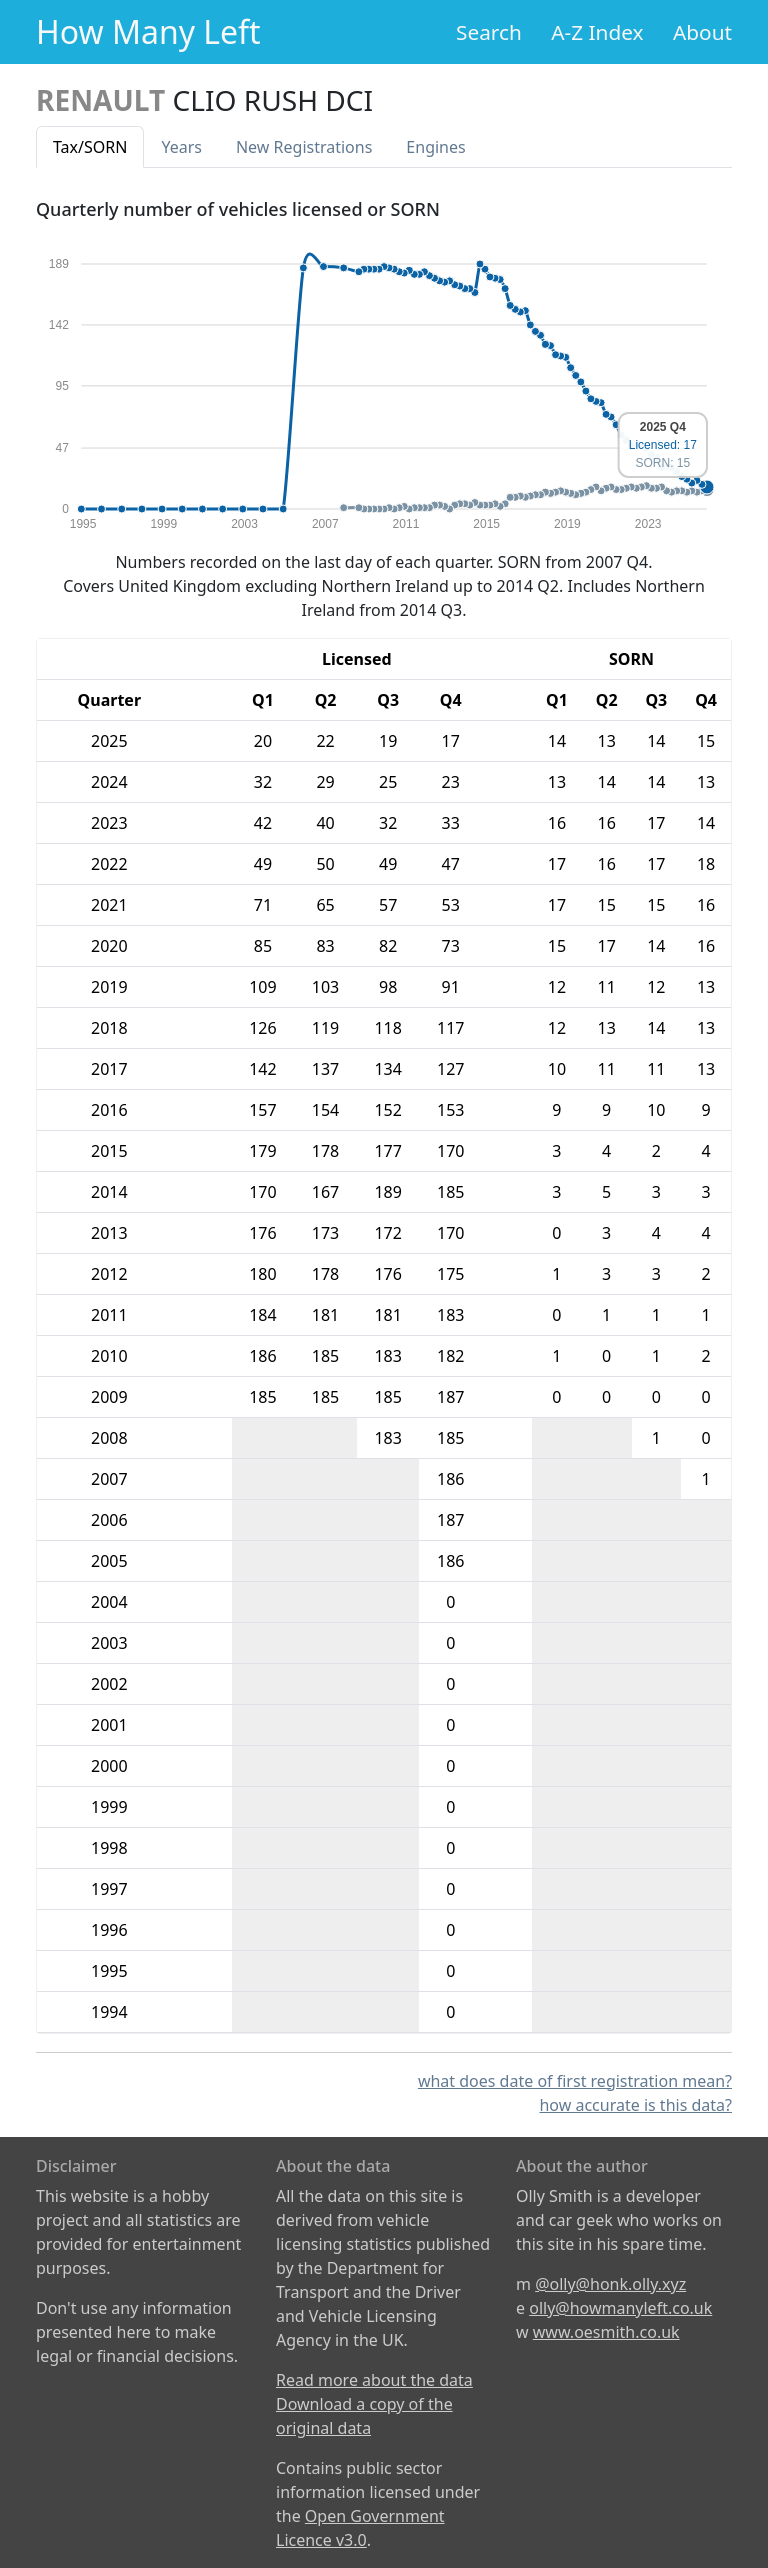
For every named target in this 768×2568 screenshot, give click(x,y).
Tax (90, 147)
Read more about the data (374, 2380)
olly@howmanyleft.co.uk (620, 2308)
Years (181, 147)
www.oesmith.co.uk (606, 2332)
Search (489, 32)
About (702, 32)
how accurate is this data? (635, 2105)
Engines (435, 147)
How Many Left (148, 31)
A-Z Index (597, 32)
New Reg (304, 147)
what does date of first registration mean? (575, 2081)
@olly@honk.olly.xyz (610, 2284)
